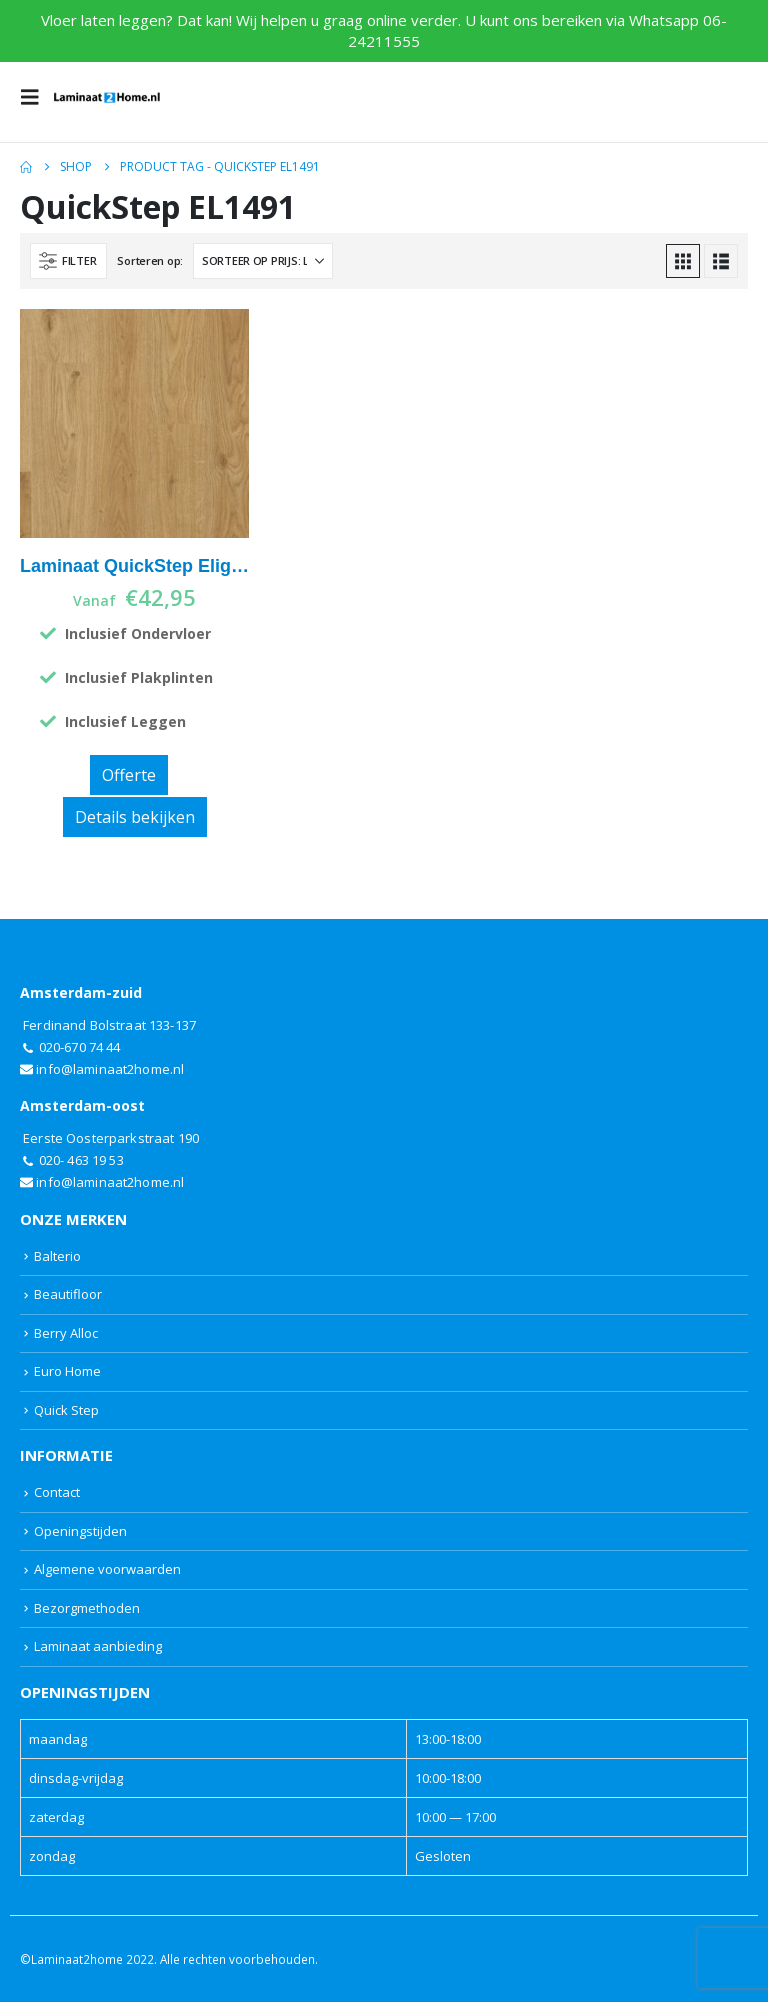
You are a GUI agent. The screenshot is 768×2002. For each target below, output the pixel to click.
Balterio (57, 1256)
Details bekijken (135, 817)
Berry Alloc (66, 1333)
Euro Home (67, 1371)
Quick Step (66, 1410)
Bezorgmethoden (87, 1608)
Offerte (129, 775)
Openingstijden (80, 1531)
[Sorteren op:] (263, 261)
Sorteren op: (150, 260)
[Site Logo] (107, 97)
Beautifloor (68, 1294)
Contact (57, 1492)
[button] (36, 97)
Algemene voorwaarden (107, 1569)
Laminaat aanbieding (98, 1646)
